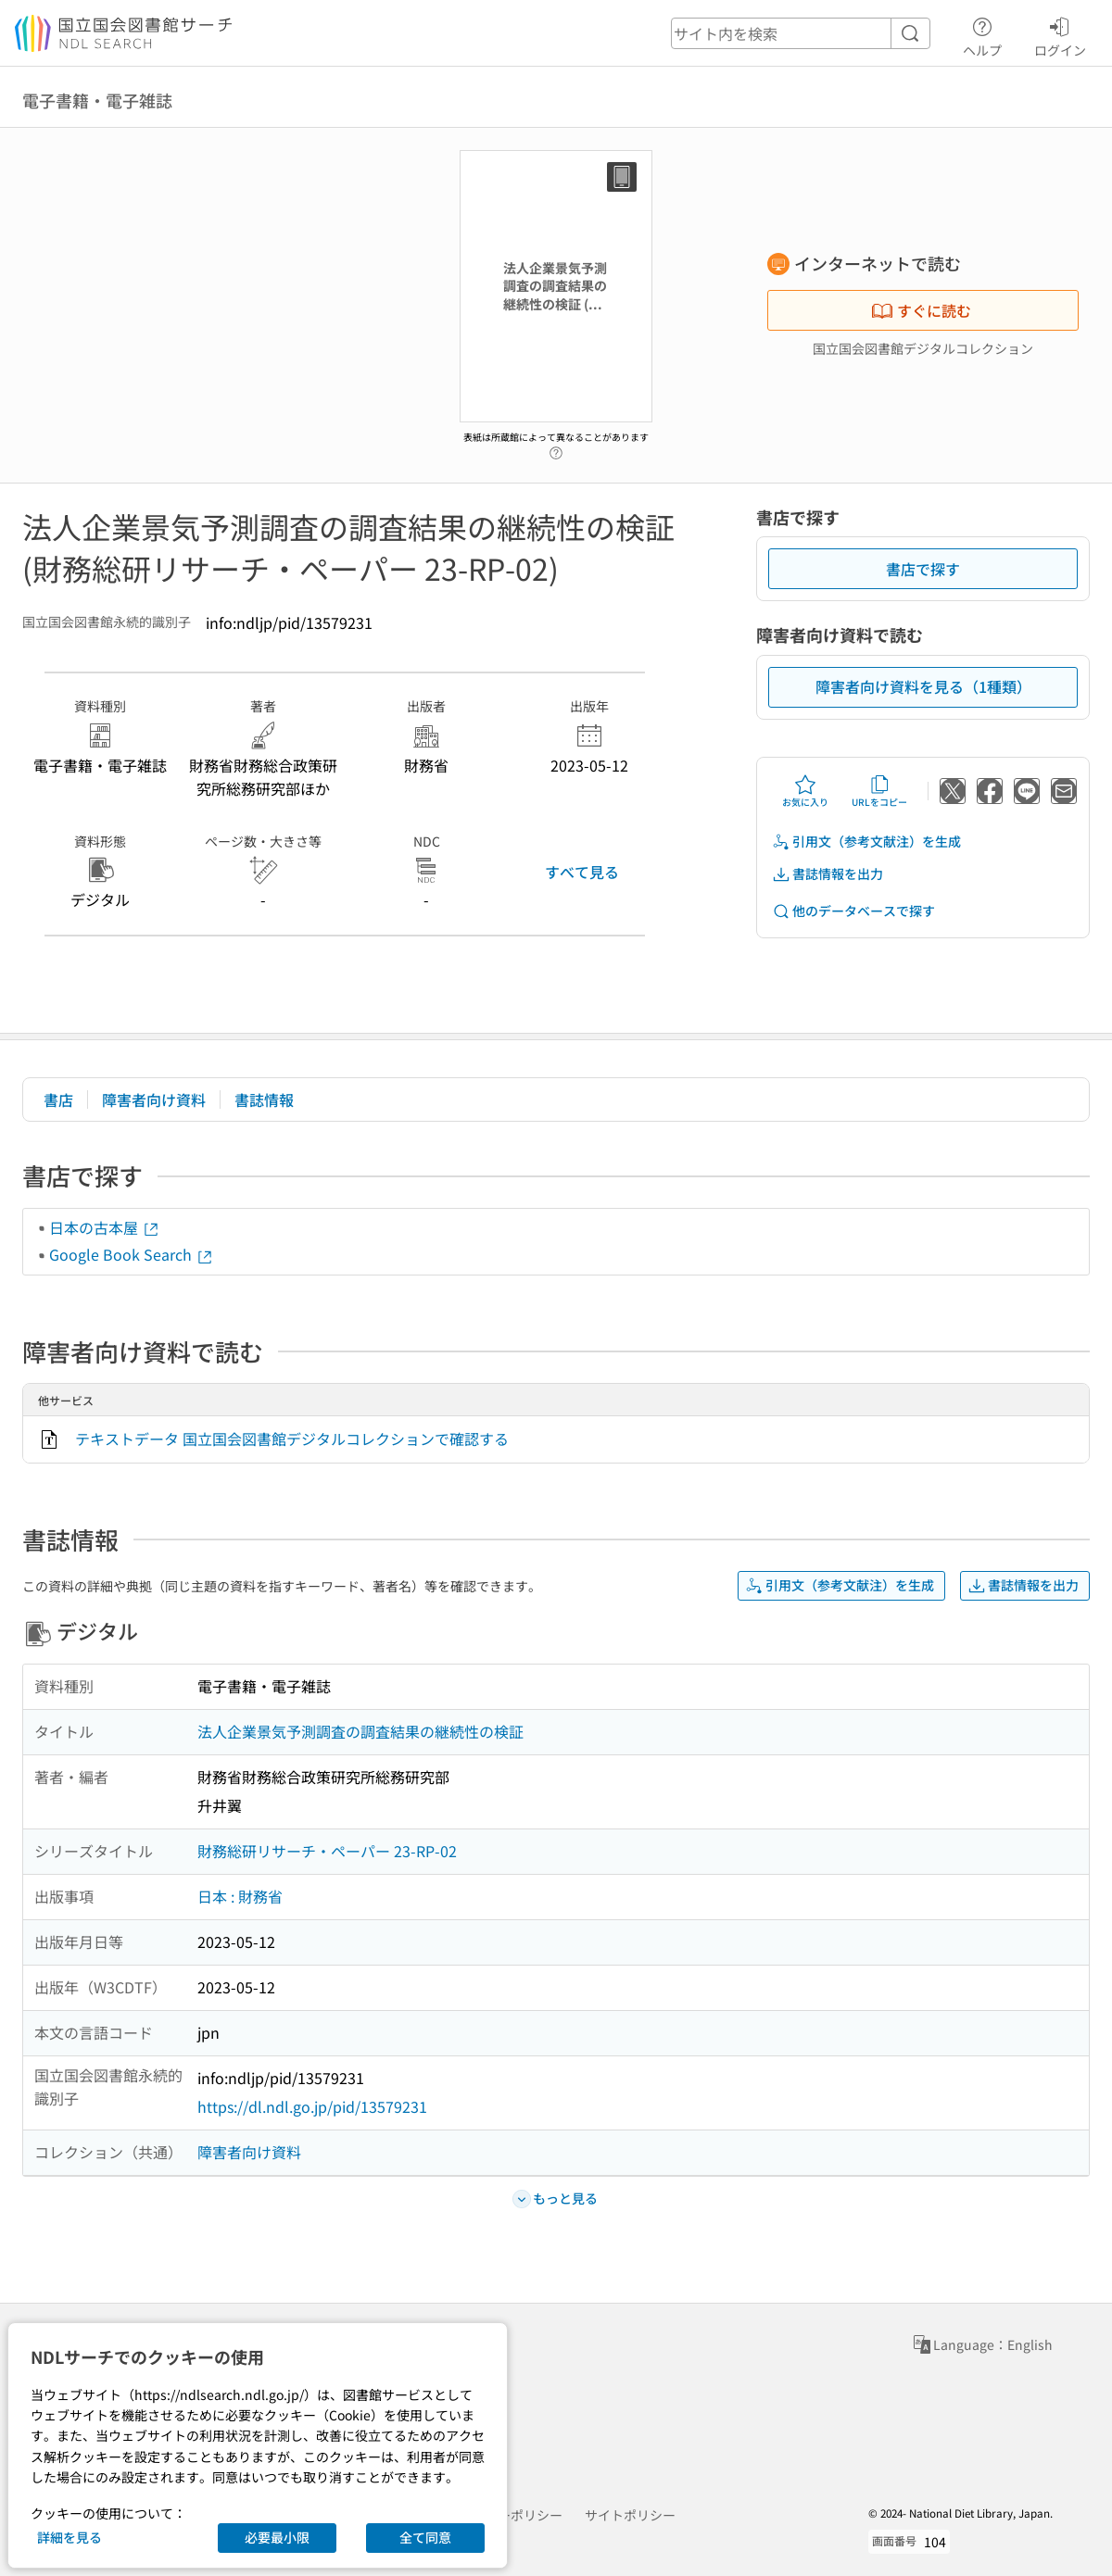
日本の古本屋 (104, 1227)
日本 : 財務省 (240, 1896)
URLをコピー (879, 791)
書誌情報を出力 (827, 874)
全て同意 (425, 2537)
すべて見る (582, 872)
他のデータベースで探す (853, 911)
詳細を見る (69, 2537)
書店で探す (923, 569)
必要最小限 (277, 2537)
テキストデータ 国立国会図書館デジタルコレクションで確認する (292, 1438)
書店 (58, 1099)
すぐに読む (921, 310)
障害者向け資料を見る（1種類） (923, 686)
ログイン (1060, 34)
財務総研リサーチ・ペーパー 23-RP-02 (327, 1851)
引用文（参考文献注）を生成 (866, 841)
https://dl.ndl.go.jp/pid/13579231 (312, 2106)
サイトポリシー (630, 2515)
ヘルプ (982, 34)
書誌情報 (264, 1099)
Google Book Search (131, 1254)
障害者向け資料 (154, 1099)
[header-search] (800, 33)
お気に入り (805, 791)
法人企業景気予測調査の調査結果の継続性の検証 (360, 1731)
